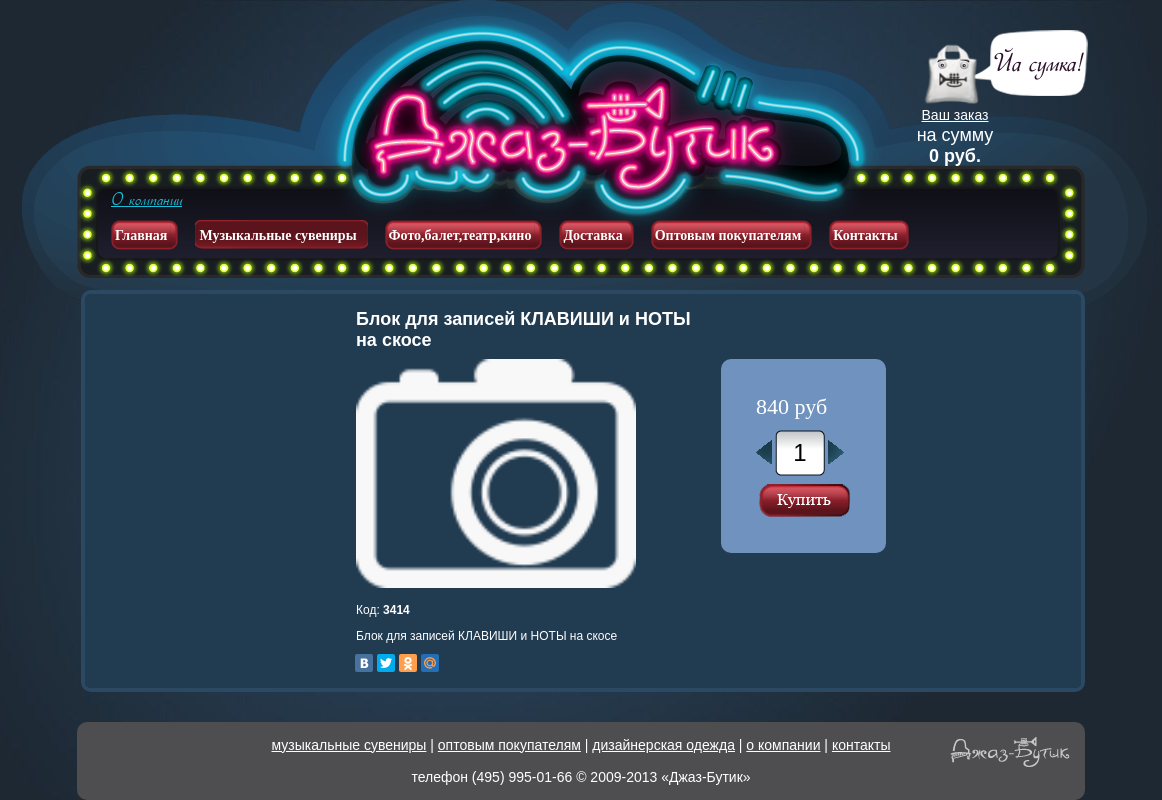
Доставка (592, 235)
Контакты (865, 235)
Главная (141, 235)
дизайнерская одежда (663, 745)
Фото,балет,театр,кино (460, 235)
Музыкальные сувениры (277, 235)
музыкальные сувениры (349, 745)
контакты (861, 745)
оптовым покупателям (509, 745)
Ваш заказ (955, 115)
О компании (146, 200)
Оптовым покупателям (728, 235)
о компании (783, 745)
